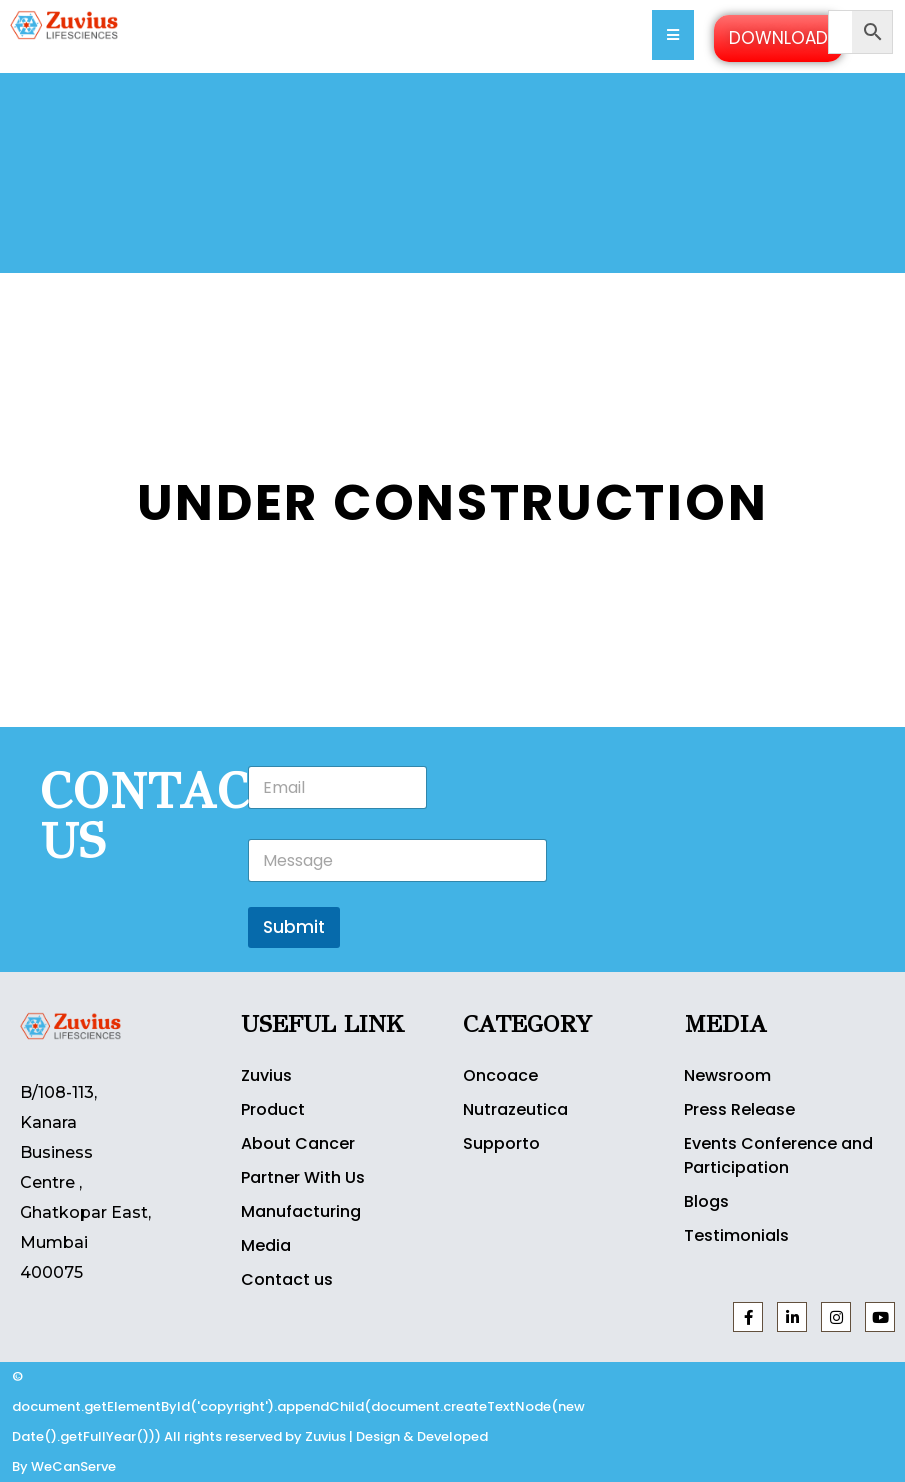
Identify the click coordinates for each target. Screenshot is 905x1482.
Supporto (501, 1143)
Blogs (706, 1201)
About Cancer (298, 1143)
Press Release (739, 1109)
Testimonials (736, 1235)
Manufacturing (301, 1211)
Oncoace (500, 1075)
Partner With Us (303, 1177)
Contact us (287, 1279)
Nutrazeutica (515, 1109)
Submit (294, 927)
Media (266, 1245)
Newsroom (727, 1075)
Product (273, 1109)
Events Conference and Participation (778, 1155)
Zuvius (266, 1075)
